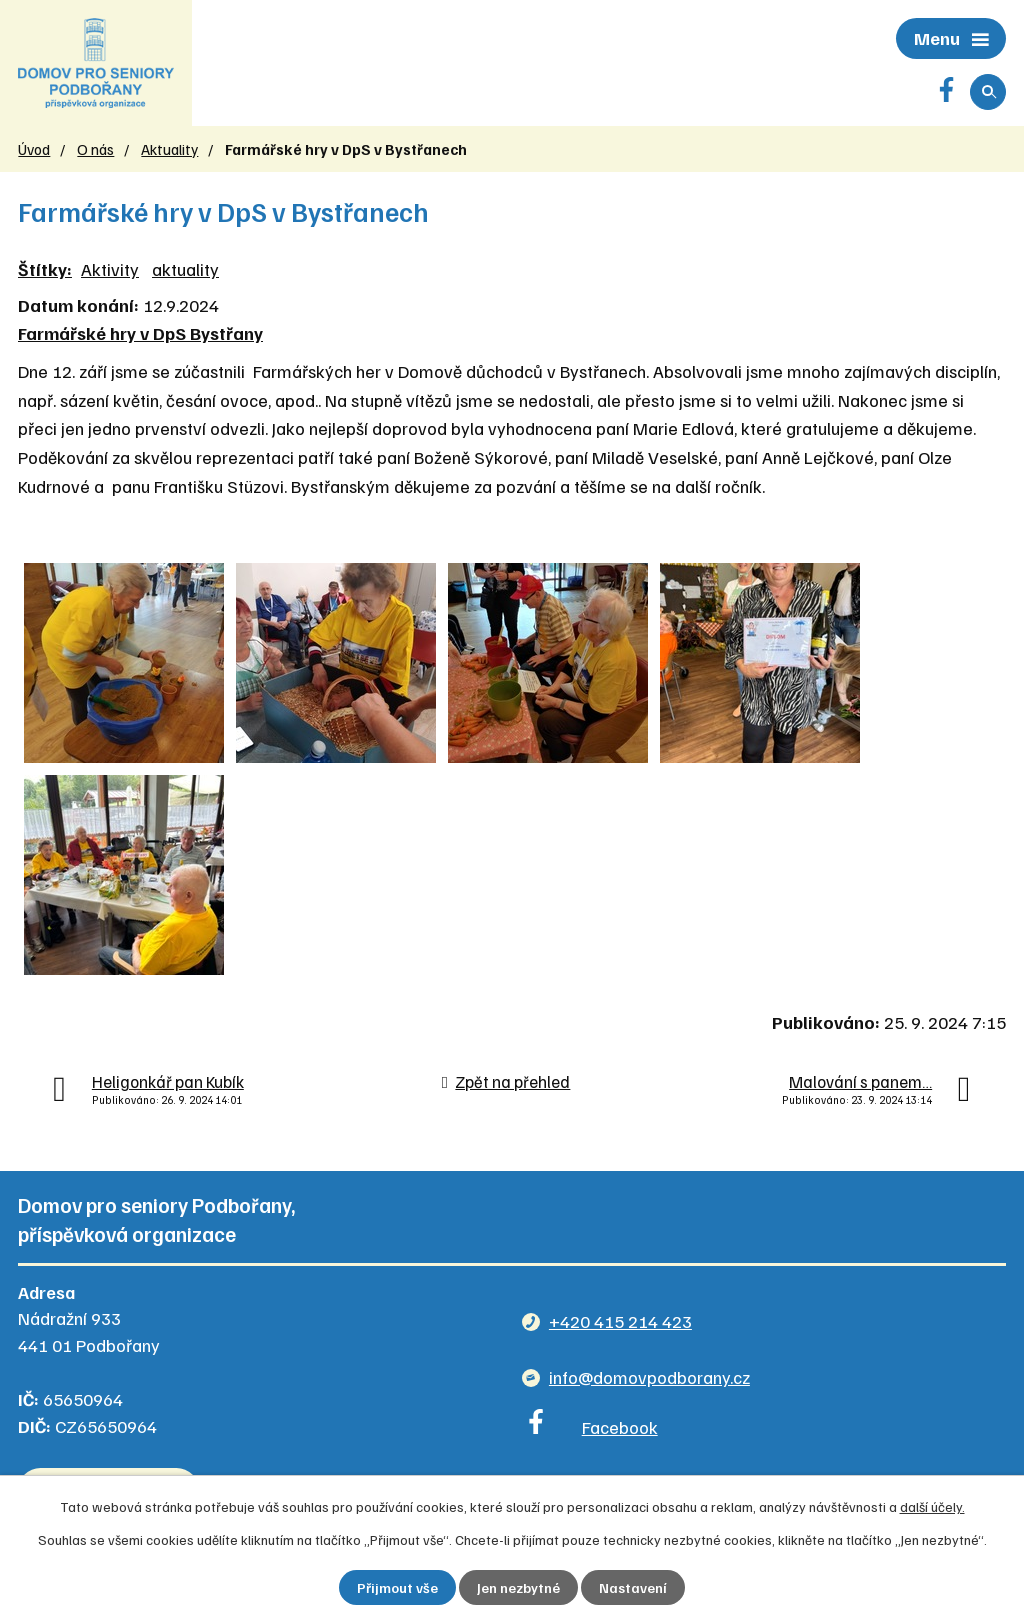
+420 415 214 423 (620, 1321)
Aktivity (110, 269)
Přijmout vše (397, 1587)
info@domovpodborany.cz (649, 1377)
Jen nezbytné (518, 1587)
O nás (95, 148)
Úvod (34, 148)
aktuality (185, 269)
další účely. (932, 1506)
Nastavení (633, 1587)
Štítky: (45, 269)
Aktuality (169, 148)
